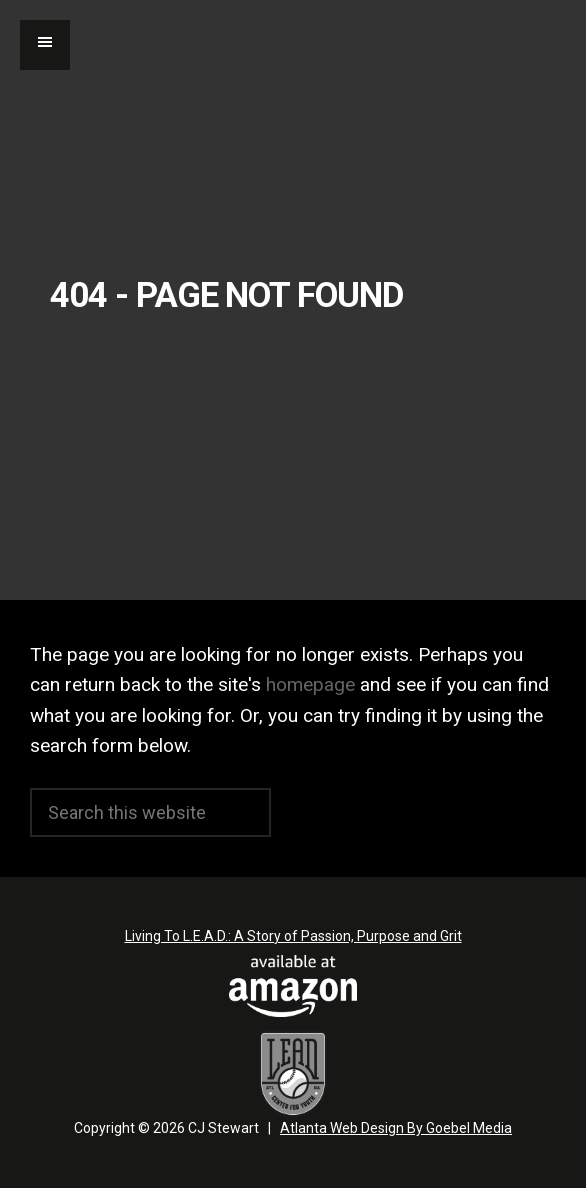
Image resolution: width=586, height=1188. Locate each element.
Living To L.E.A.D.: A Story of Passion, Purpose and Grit (293, 936)
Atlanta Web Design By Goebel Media (396, 1128)
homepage (310, 684)
